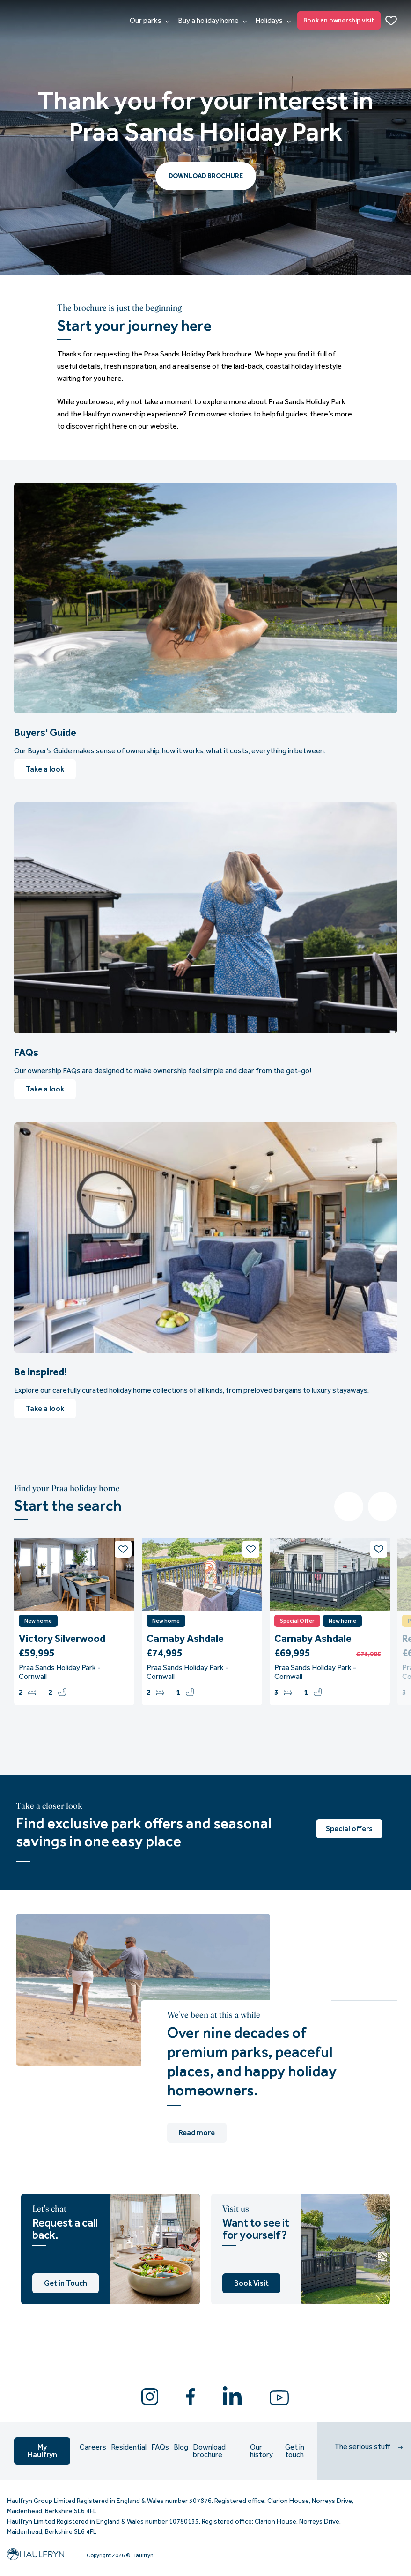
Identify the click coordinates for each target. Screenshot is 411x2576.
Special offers (349, 1828)
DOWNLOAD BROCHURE (206, 176)
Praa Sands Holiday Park (306, 401)
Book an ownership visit (338, 20)
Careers (93, 2447)
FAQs (160, 2447)
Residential (129, 2447)
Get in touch (294, 2450)
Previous (348, 1506)
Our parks (149, 20)
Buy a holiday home (212, 20)
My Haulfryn (42, 2450)
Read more (197, 2132)
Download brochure (209, 2450)
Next (382, 1506)
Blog (181, 2447)
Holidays (273, 20)
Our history (261, 2450)
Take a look (45, 769)
